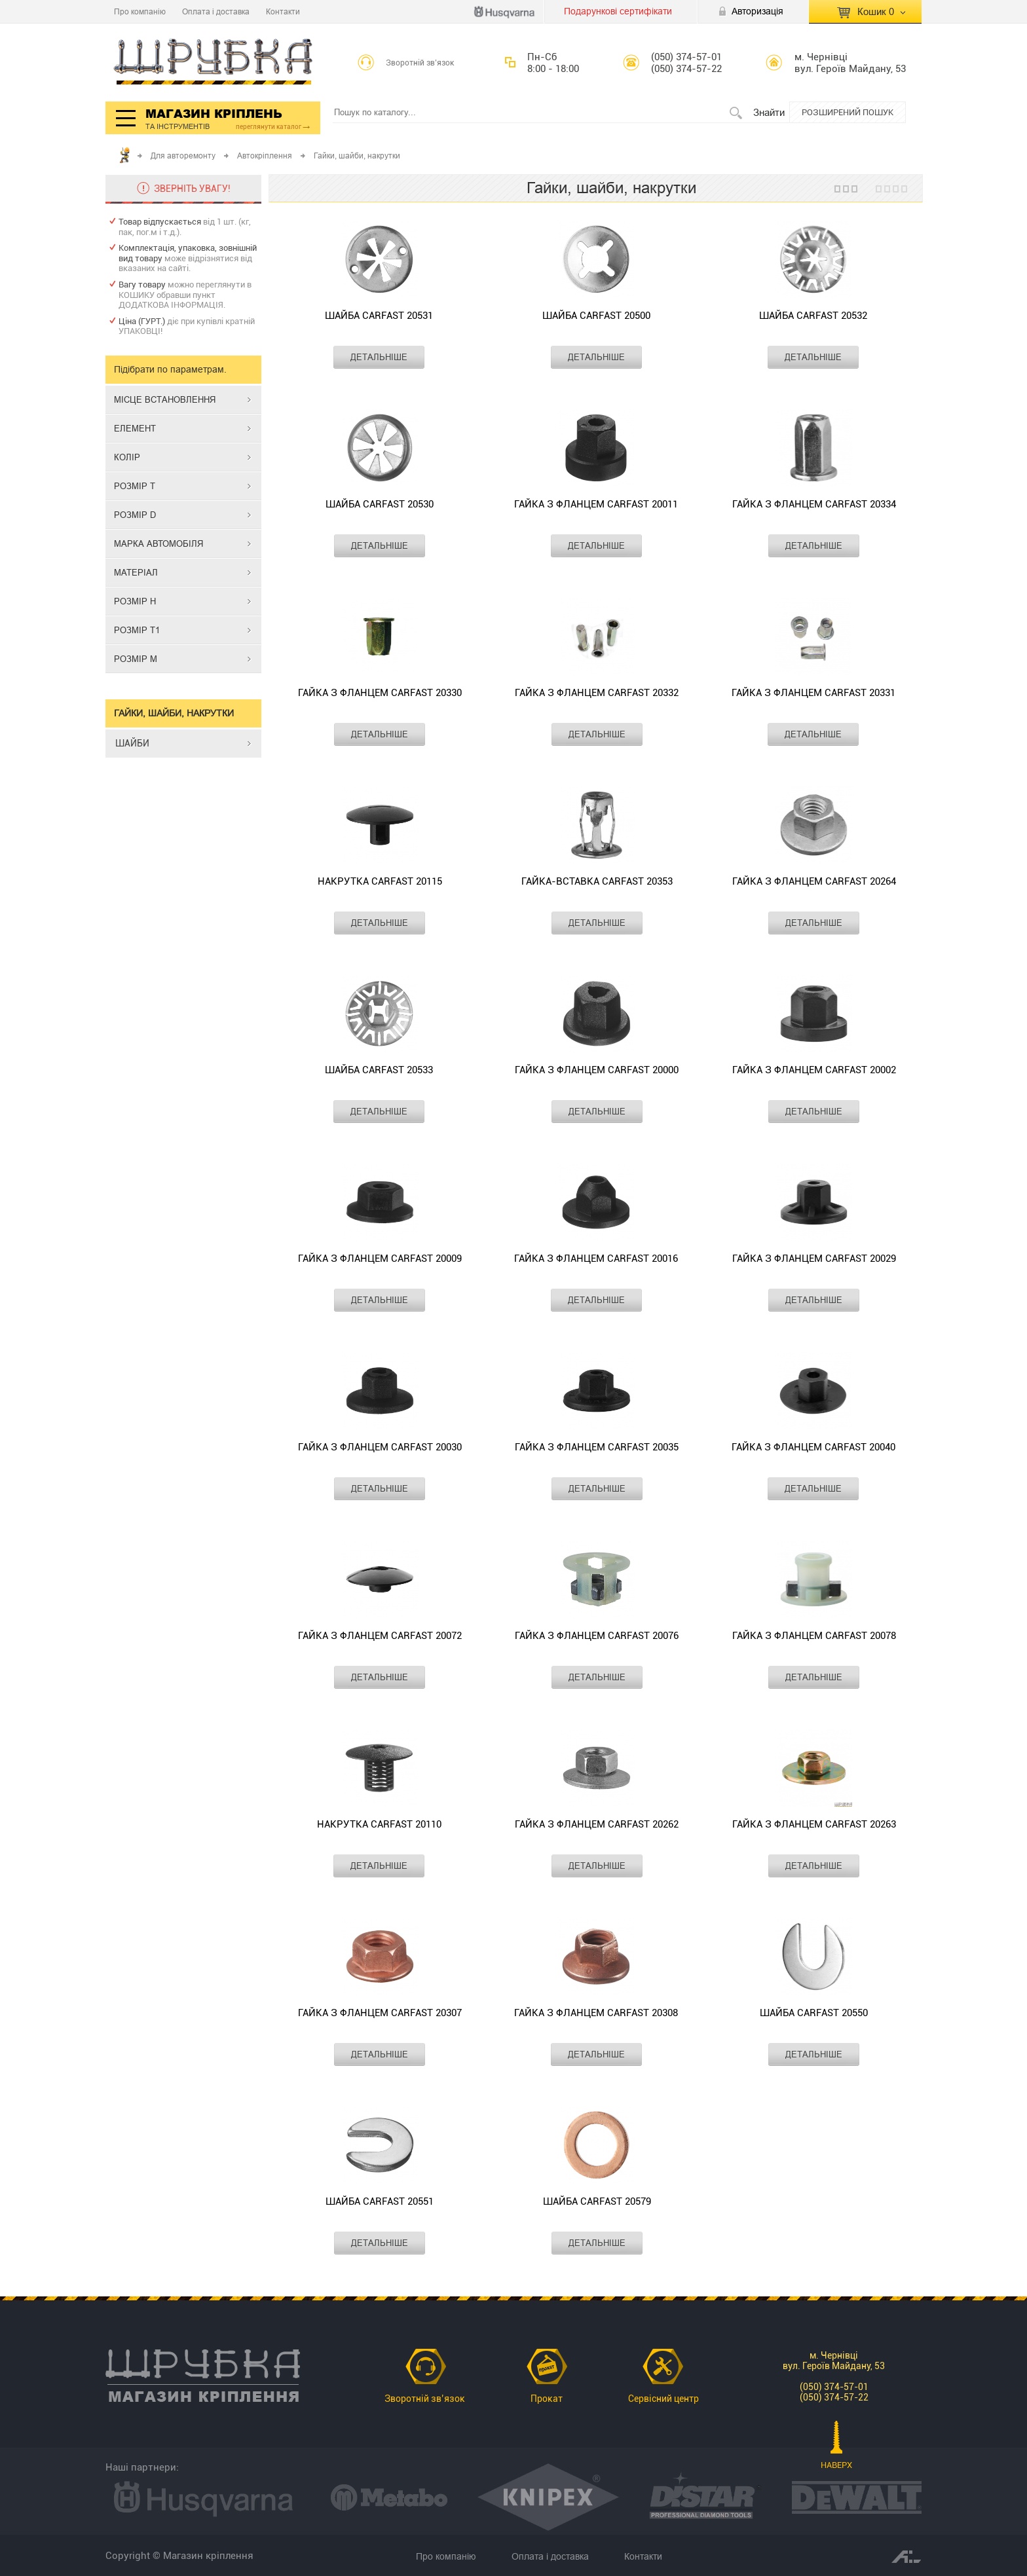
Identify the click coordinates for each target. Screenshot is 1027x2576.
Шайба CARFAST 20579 (597, 2201)
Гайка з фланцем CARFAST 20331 (813, 693)
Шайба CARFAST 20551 (380, 2201)
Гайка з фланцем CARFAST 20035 (597, 1447)
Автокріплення (264, 155)
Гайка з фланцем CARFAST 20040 (813, 1447)
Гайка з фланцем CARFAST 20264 (814, 881)
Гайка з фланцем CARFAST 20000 (597, 1070)
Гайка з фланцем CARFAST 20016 (596, 1258)
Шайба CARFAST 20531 (379, 316)
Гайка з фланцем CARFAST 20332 (597, 693)
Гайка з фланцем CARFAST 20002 (814, 1070)
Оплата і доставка (216, 11)
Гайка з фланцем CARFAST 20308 (596, 2013)
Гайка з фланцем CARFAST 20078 (814, 1636)
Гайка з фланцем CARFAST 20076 (597, 1636)
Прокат (547, 2398)
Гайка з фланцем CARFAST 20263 (814, 1824)
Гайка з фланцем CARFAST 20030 (380, 1447)
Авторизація (757, 11)
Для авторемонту (183, 155)
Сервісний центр (663, 2398)
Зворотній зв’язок (420, 62)
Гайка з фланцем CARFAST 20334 (814, 504)
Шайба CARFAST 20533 (379, 1070)
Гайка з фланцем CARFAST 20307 (380, 2013)
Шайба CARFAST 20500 (596, 316)
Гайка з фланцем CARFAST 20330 (380, 693)
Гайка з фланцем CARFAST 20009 (380, 1258)
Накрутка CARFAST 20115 (380, 881)
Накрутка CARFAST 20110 (379, 1824)
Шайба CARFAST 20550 (814, 2013)
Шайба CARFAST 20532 (813, 316)
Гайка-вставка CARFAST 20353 (597, 881)
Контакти (283, 11)
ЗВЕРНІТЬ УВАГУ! (192, 188)
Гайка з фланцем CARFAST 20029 (814, 1258)
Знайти (769, 112)
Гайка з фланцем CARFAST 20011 (596, 504)
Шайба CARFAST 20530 (380, 504)
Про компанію (140, 11)
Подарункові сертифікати (618, 11)
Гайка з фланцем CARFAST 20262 (597, 1824)
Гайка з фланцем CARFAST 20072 (380, 1636)
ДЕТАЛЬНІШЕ (378, 357)
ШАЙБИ (132, 743)
